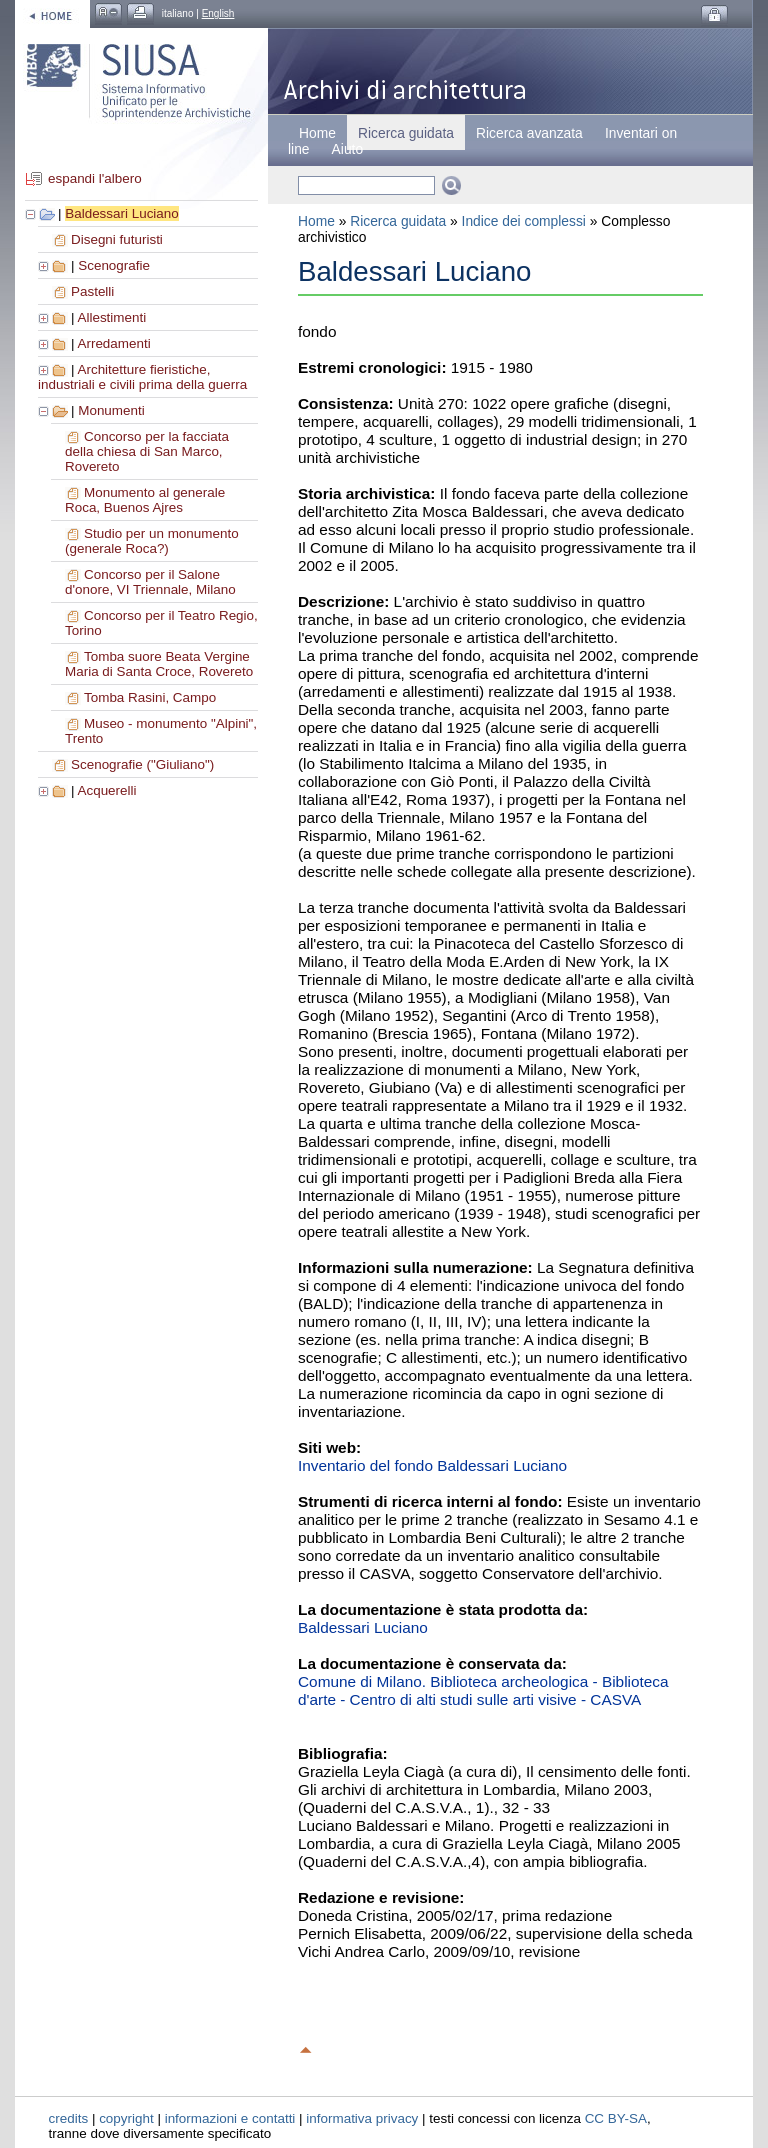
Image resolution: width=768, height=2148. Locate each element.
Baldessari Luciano (122, 213)
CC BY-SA (616, 2118)
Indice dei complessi (524, 221)
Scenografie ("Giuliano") (142, 764)
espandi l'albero (95, 178)
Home (317, 133)
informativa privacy (362, 2118)
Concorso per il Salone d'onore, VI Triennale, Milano (150, 582)
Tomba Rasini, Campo (150, 697)
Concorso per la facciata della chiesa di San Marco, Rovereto (147, 451)
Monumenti (111, 410)
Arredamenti (113, 343)
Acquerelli (106, 790)
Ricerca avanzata (529, 133)
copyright (126, 2118)
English (218, 13)
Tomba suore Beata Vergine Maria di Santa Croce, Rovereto (159, 664)
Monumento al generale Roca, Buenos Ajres (145, 500)
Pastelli (92, 291)
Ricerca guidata (398, 221)
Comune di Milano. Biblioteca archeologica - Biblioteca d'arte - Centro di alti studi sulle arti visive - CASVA (483, 1690)
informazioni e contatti (230, 2118)
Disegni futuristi (117, 239)
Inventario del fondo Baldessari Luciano (432, 1465)
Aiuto (347, 149)
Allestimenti (111, 317)
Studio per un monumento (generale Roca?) (152, 541)
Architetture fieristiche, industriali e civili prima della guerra (142, 377)
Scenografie (114, 265)
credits (69, 2118)
